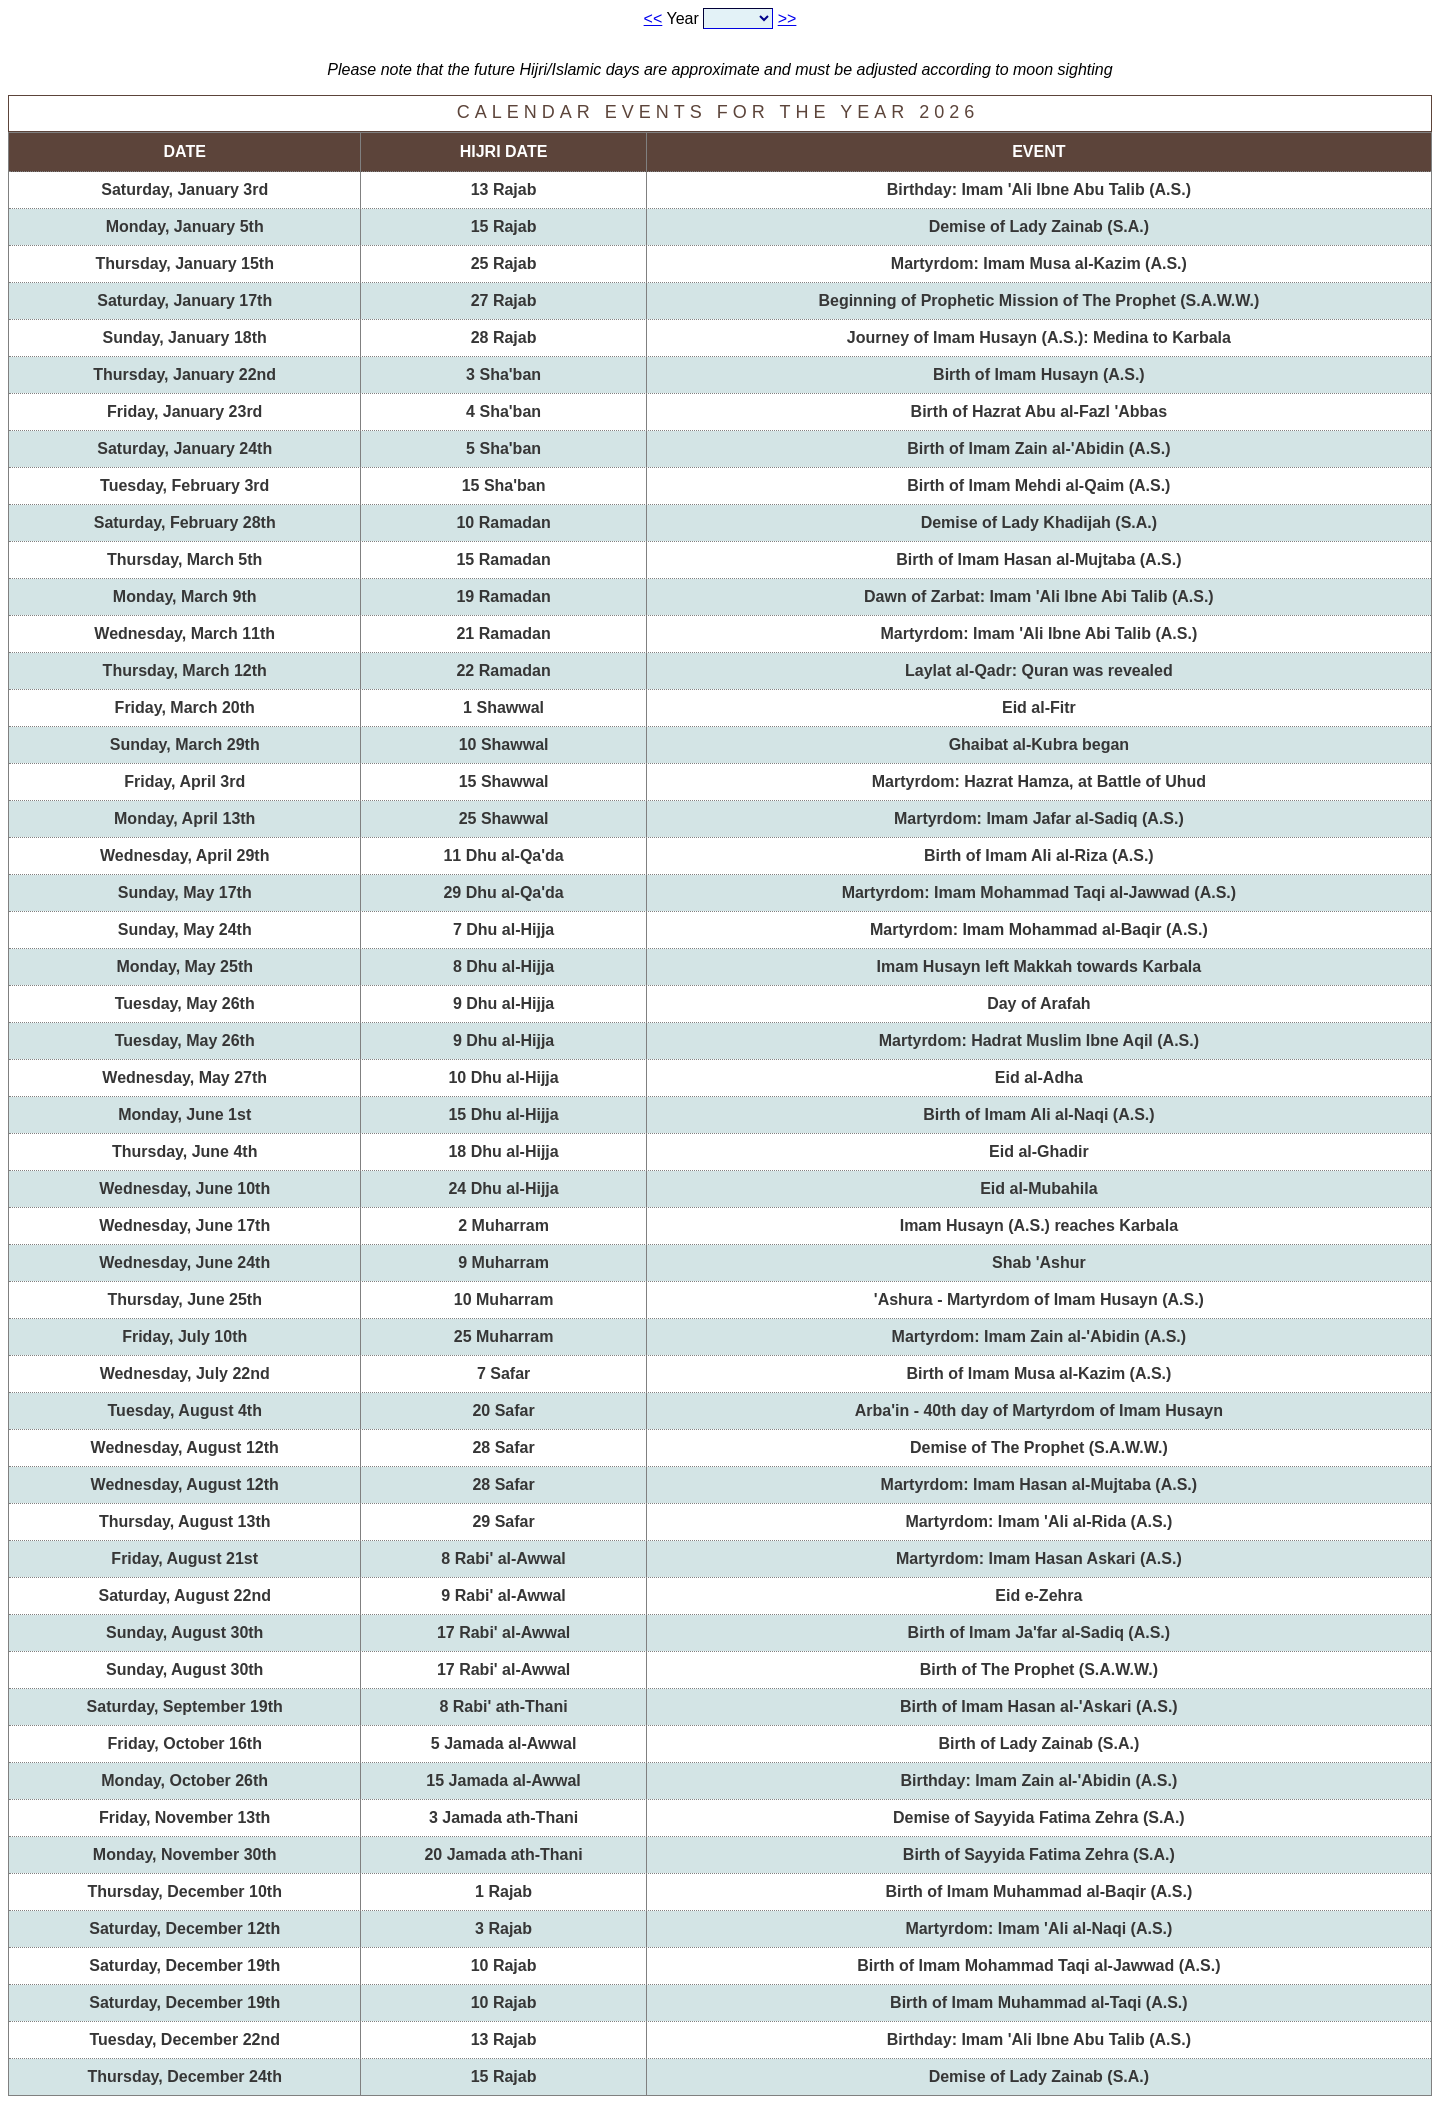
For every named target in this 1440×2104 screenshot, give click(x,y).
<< (653, 18)
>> (787, 18)
